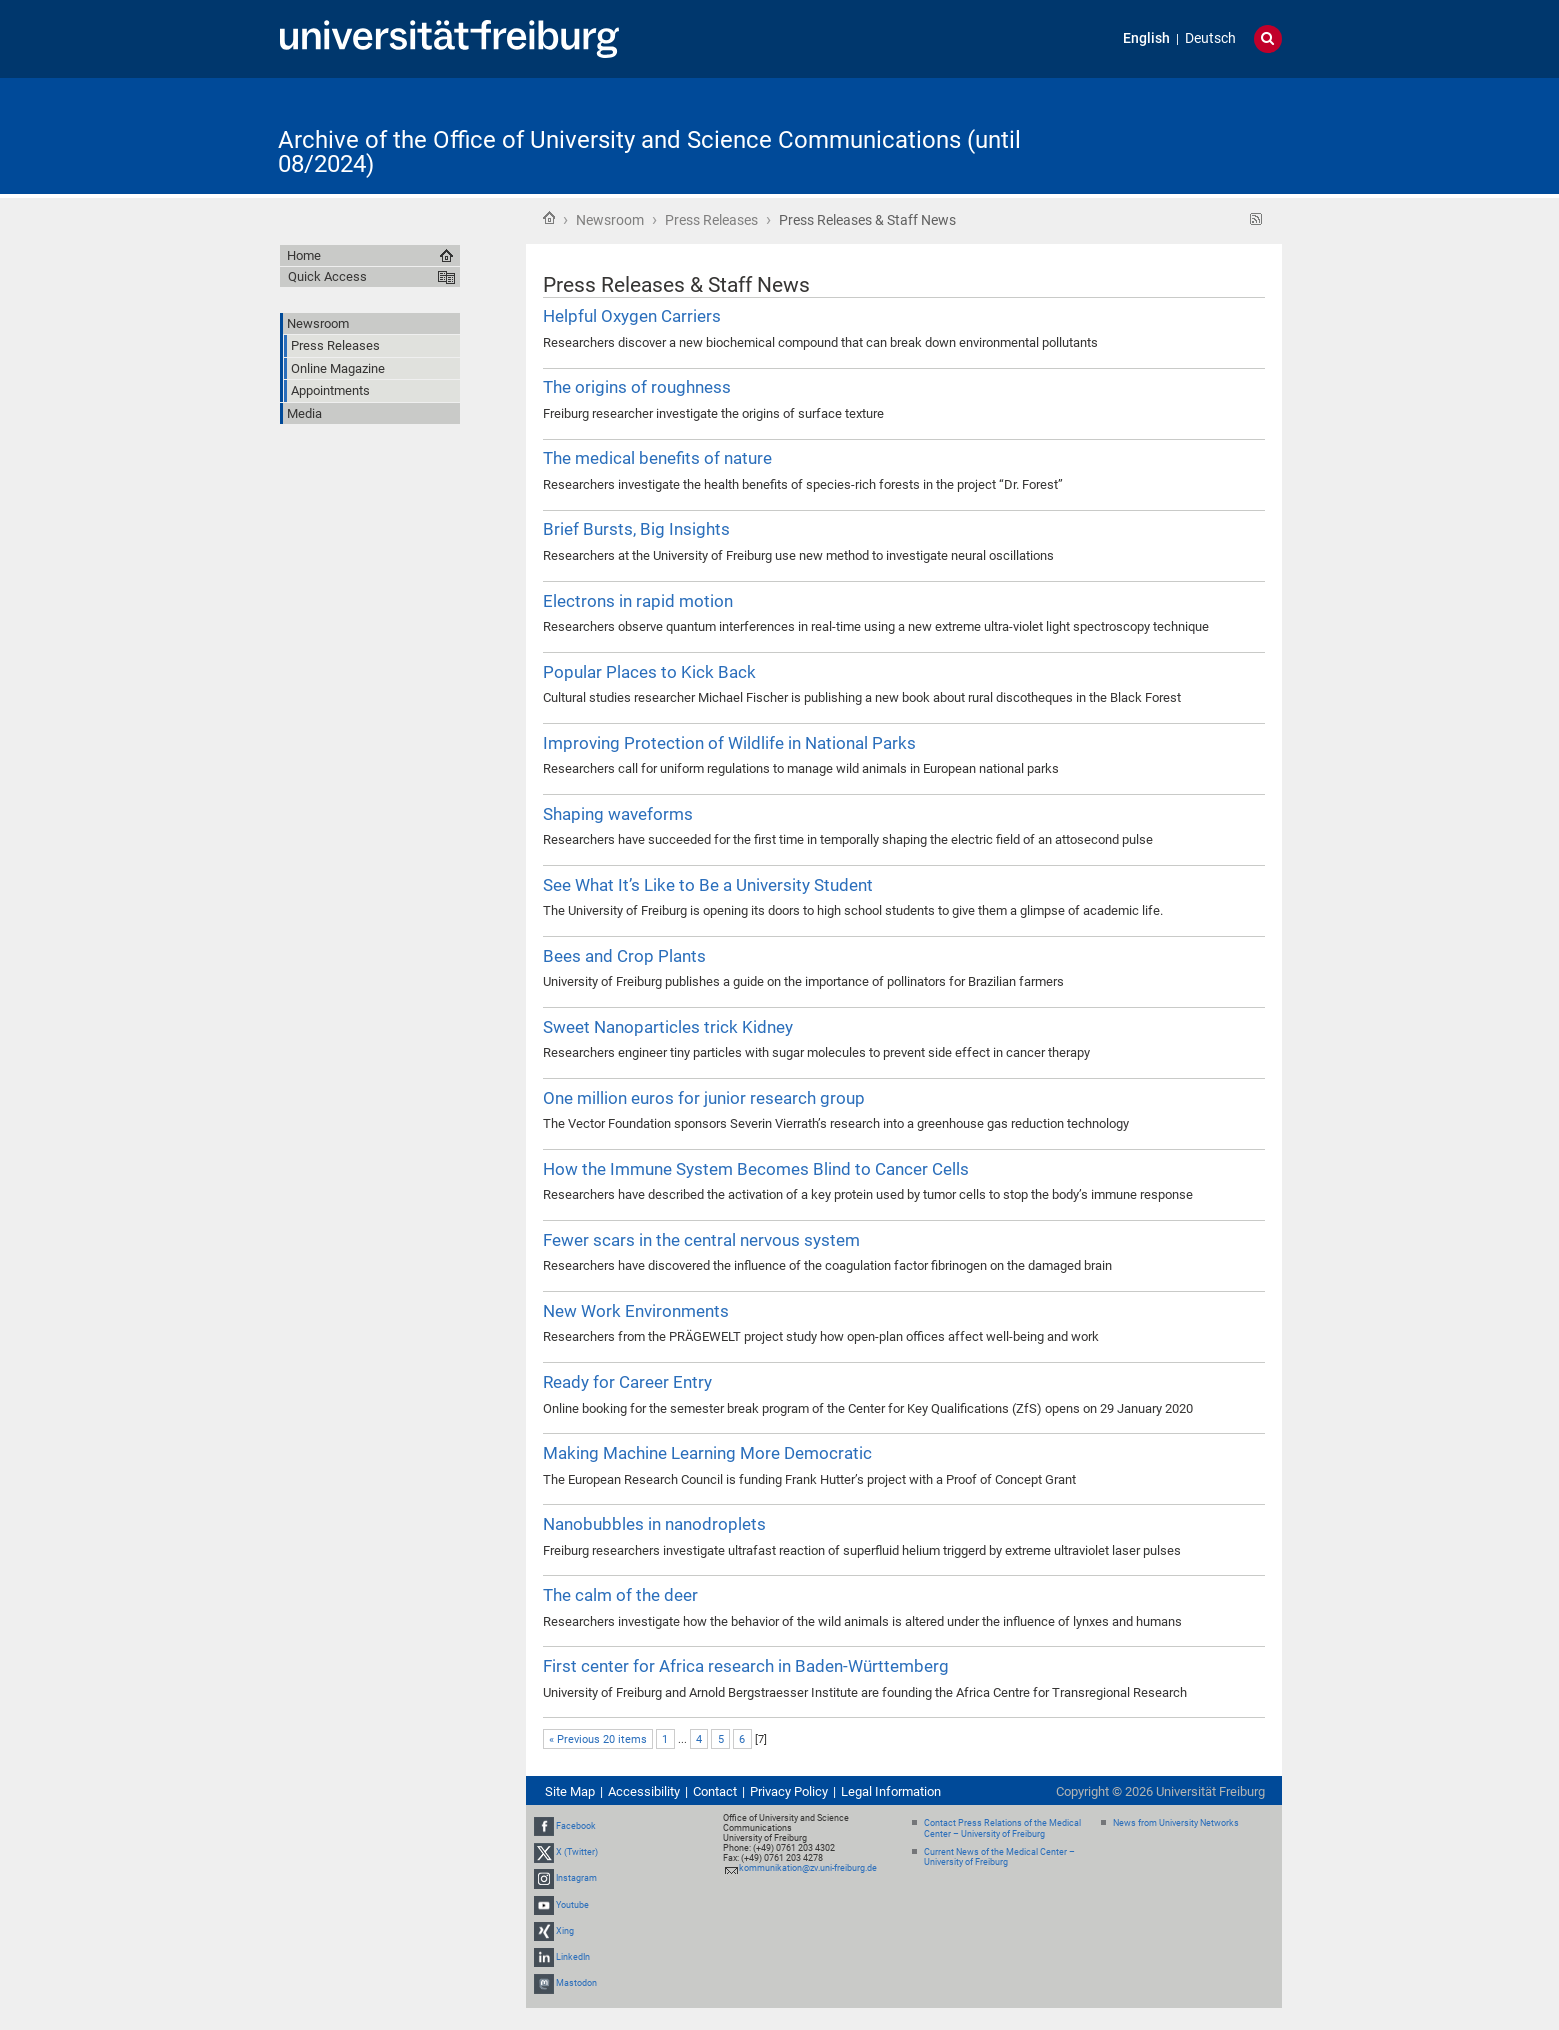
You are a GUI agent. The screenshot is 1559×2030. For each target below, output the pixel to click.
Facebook (576, 1826)
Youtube (572, 1905)
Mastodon (576, 1983)
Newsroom (610, 220)
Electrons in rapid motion (638, 601)
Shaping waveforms (618, 814)
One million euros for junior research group (704, 1098)
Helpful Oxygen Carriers (632, 316)
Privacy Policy (789, 1791)
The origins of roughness (637, 387)
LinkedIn (573, 1957)
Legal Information (891, 1791)
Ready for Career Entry (627, 1382)
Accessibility (644, 1791)
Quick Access (327, 276)
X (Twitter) (577, 1852)
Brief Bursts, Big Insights (636, 529)
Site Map (570, 1791)
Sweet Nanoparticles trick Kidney (668, 1027)
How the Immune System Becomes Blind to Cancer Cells (756, 1169)
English (1146, 38)
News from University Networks (1176, 1823)
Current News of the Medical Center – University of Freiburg (999, 1857)
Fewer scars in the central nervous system (701, 1240)
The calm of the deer (620, 1595)
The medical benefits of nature (657, 458)
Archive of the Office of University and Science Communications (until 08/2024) (649, 152)
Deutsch (1210, 38)
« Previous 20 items (598, 1739)
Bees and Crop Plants (624, 956)
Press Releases (711, 220)
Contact (715, 1791)
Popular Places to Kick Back (649, 672)
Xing (565, 1931)
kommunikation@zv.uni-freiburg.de (808, 1868)
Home (549, 218)
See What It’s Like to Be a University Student (708, 885)
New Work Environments (636, 1311)
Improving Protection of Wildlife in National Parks (729, 743)
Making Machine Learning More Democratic (707, 1453)
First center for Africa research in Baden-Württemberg (746, 1666)
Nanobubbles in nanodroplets (654, 1524)
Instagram (576, 1878)
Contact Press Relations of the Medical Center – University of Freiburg (1002, 1828)
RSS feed (1256, 219)
